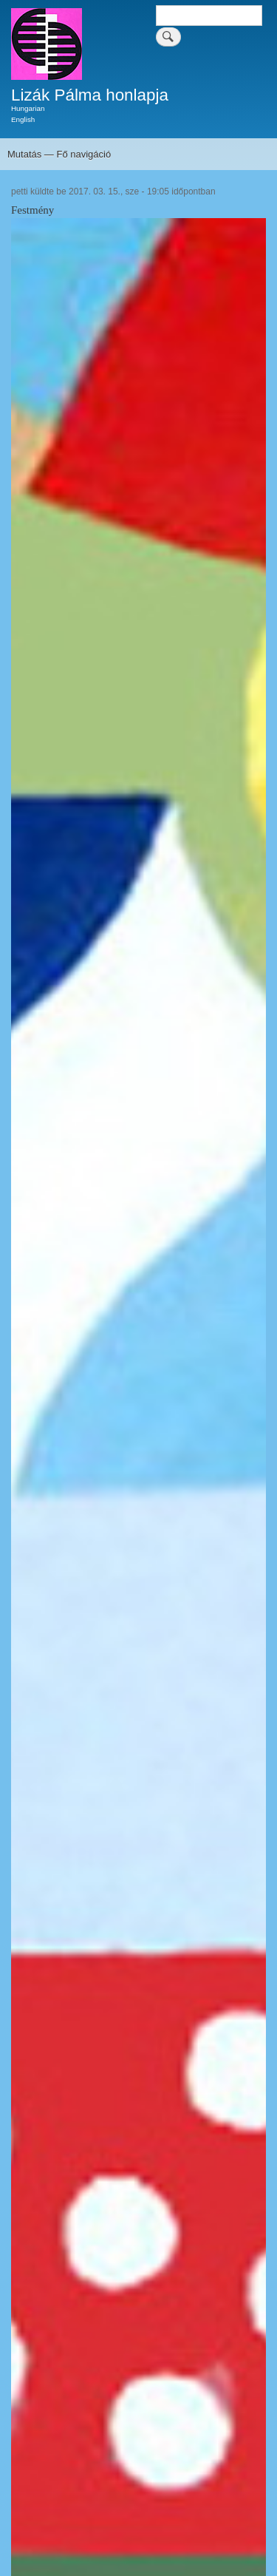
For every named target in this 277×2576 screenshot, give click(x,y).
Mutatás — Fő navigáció (59, 154)
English (23, 119)
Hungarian (27, 108)
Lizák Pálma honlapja (89, 95)
